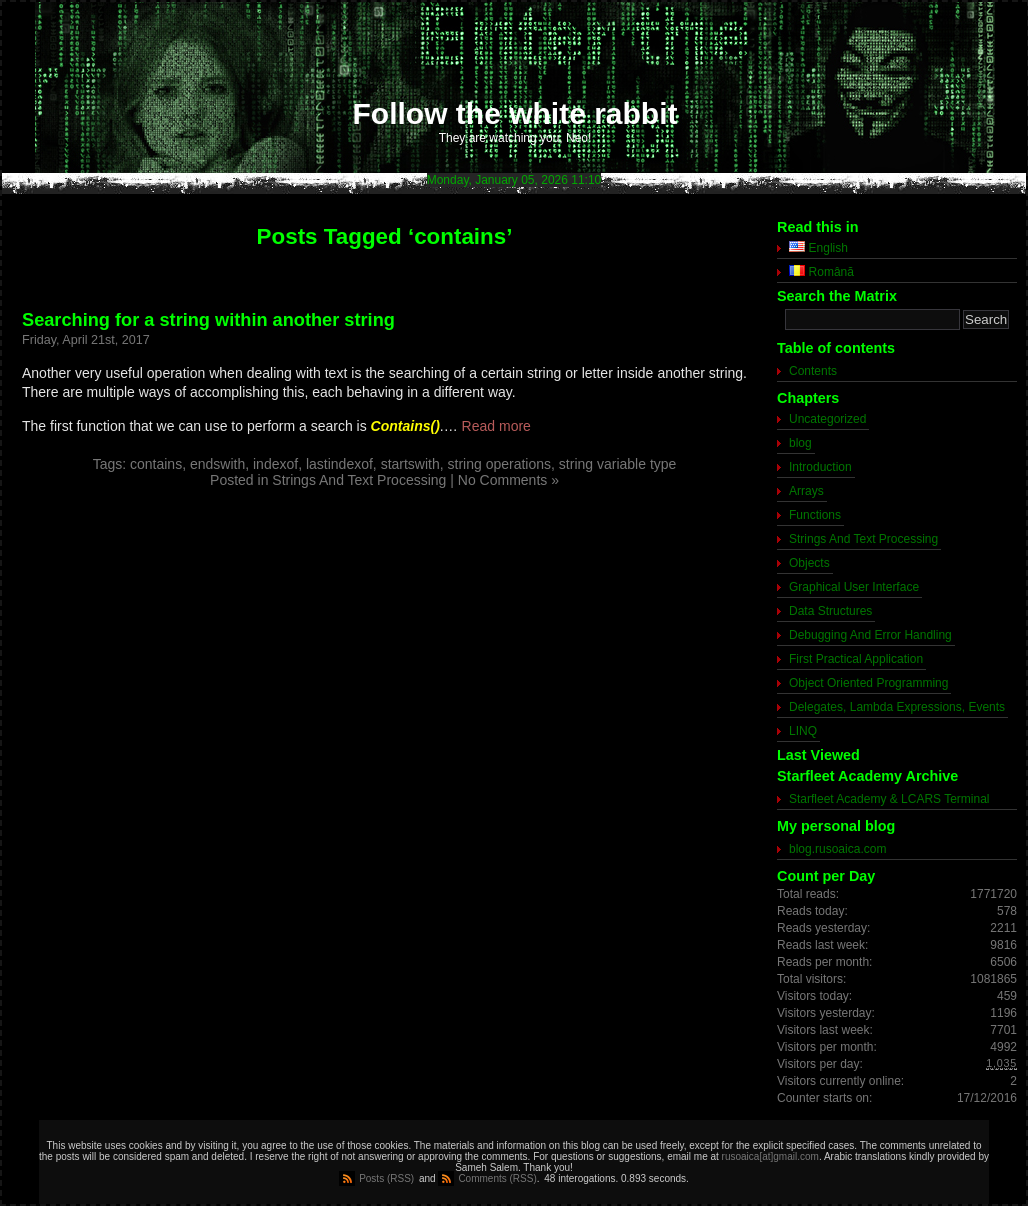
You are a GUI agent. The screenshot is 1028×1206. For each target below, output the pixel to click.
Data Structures (830, 611)
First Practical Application (856, 659)
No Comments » (508, 480)
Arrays (806, 491)
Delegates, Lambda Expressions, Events (897, 707)
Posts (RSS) (386, 1178)
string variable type (618, 464)
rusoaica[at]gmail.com (770, 1156)
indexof (275, 464)
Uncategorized (827, 419)
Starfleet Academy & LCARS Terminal (889, 799)
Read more (496, 426)
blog (800, 443)
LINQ (803, 731)
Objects (809, 563)
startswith (410, 464)
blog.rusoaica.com (837, 849)
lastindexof (339, 464)
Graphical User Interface (854, 587)
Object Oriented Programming (868, 683)
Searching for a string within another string (208, 320)
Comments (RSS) (497, 1178)
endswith (217, 464)
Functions (815, 515)
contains (156, 464)
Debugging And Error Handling (870, 635)
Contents (813, 371)
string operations (500, 464)
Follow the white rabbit (515, 113)
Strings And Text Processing (359, 480)
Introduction (820, 467)
